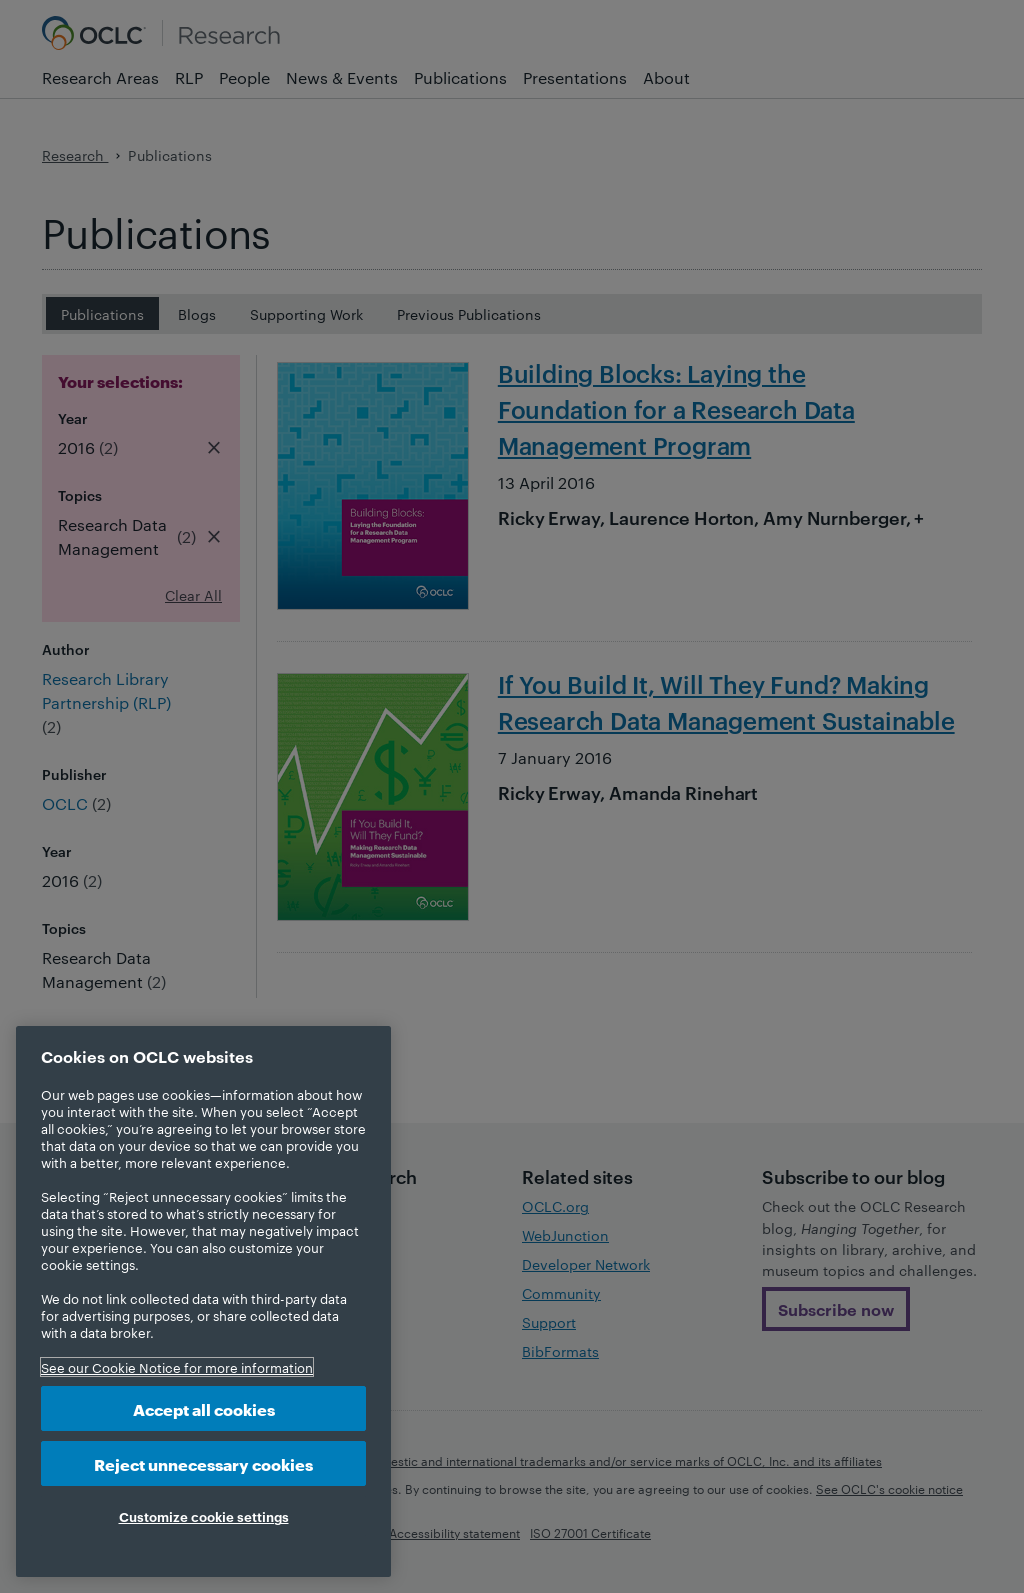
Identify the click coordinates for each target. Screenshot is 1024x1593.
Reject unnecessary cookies (203, 1463)
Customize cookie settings (204, 1516)
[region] (203, 1301)
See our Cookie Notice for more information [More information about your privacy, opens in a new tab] (177, 1367)
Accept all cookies (204, 1408)
